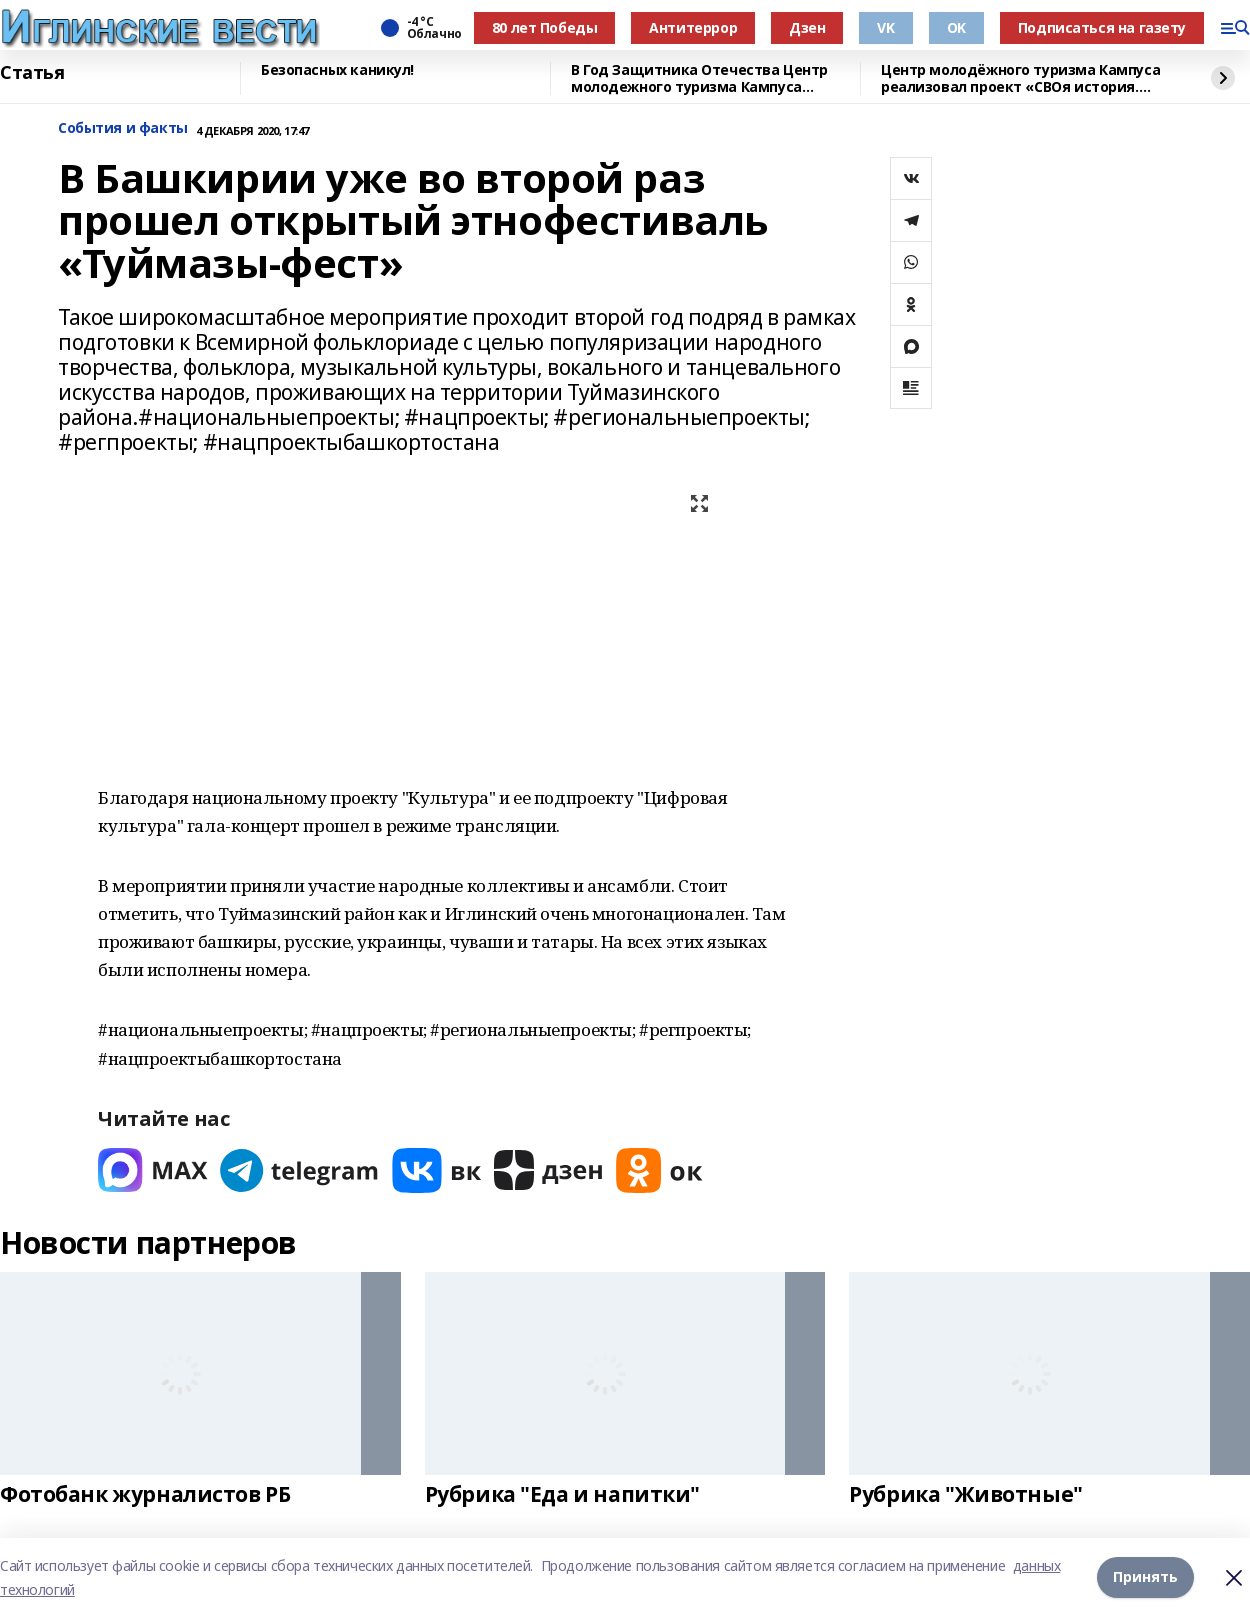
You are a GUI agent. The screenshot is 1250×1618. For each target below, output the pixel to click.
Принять (1145, 1577)
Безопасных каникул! (337, 70)
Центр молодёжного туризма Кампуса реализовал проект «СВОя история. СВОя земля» (1020, 78)
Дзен (807, 27)
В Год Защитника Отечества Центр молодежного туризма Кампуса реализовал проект (699, 78)
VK (885, 27)
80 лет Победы (545, 27)
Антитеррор (693, 27)
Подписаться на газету (1102, 27)
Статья (32, 73)
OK (956, 27)
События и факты (123, 128)
